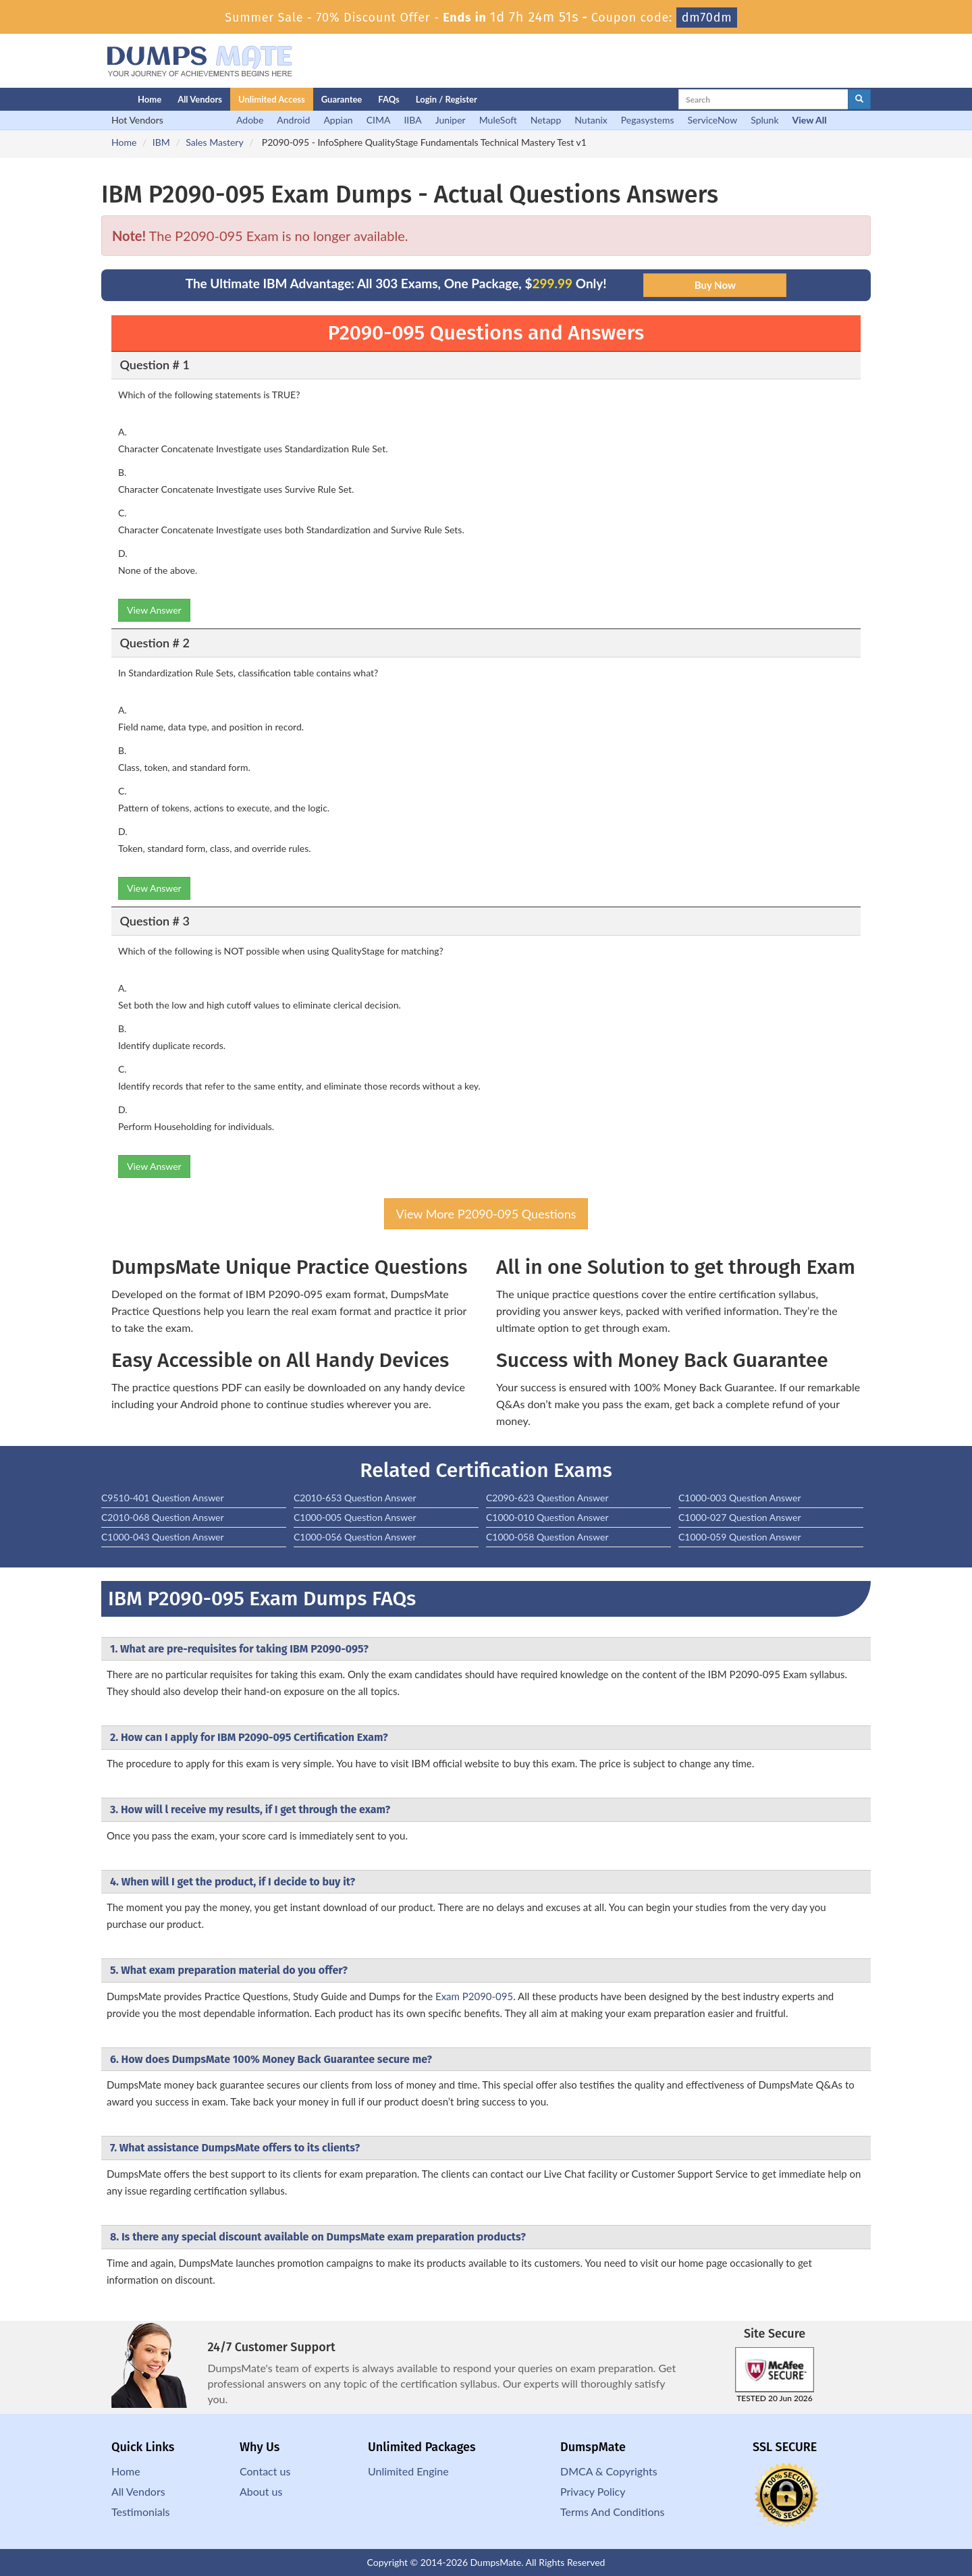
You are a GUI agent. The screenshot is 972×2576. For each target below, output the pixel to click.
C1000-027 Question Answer (739, 1517)
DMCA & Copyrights (608, 2471)
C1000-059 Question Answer (739, 1536)
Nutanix (591, 120)
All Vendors (200, 99)
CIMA (379, 120)
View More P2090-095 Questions (486, 1213)
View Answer (154, 610)
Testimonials (140, 2511)
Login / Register (446, 99)
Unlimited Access (271, 99)
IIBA (412, 120)
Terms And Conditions (612, 2511)
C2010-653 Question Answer (355, 1497)
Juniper (450, 120)
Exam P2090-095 (474, 1996)
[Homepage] (92, 99)
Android (293, 120)
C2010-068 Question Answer (162, 1517)
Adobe (249, 120)
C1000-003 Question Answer (739, 1497)
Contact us (265, 2471)
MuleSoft (498, 120)
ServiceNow (713, 120)
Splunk (764, 120)
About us (261, 2491)
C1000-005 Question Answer (355, 1517)
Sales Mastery (214, 142)
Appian (337, 120)
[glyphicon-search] (859, 99)
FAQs (388, 99)
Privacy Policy (593, 2491)
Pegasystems (647, 120)
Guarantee (341, 99)
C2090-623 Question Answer (547, 1497)
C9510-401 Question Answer (162, 1497)
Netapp (546, 120)
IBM (161, 142)
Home (149, 99)
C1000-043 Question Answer (162, 1536)
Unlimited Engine (408, 2471)
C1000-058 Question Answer (547, 1536)
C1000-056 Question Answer (355, 1536)
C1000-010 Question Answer (547, 1517)
